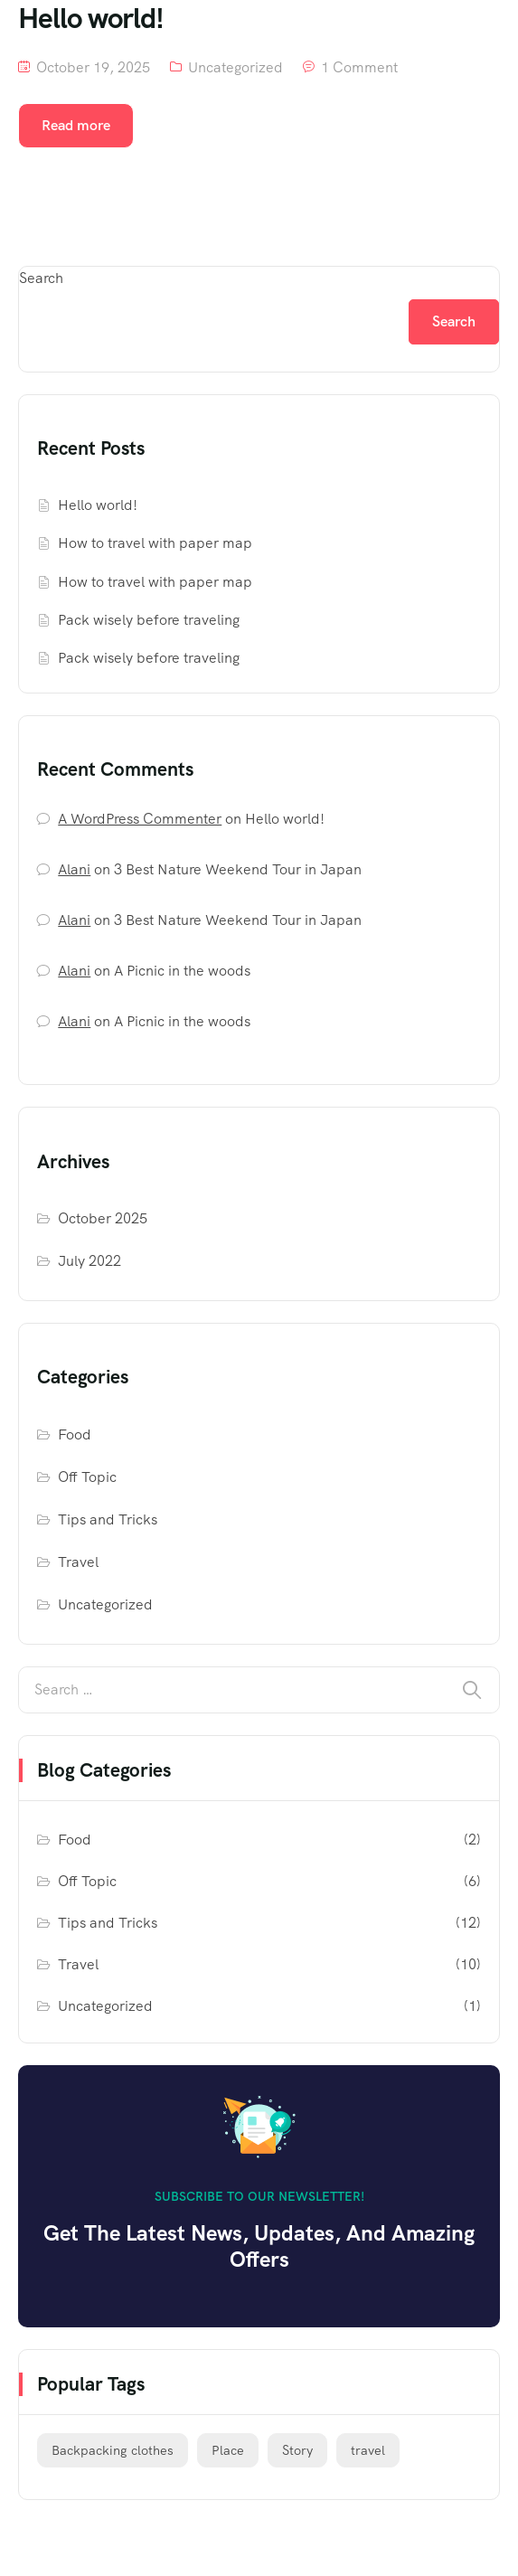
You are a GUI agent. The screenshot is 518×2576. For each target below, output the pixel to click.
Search (41, 278)
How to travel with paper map (155, 542)
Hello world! (97, 504)
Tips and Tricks (107, 1519)
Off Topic (87, 1476)
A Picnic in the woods (182, 970)
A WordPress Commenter (139, 818)
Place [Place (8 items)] (228, 2450)
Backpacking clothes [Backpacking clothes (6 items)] (113, 2450)
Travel (78, 1561)
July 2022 (89, 1260)
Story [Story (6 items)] (297, 2450)
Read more (76, 125)
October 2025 (102, 1218)
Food (74, 1434)
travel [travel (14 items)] (368, 2450)
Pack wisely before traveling (149, 619)
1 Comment (359, 67)
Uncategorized (235, 67)
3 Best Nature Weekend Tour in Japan (238, 869)
